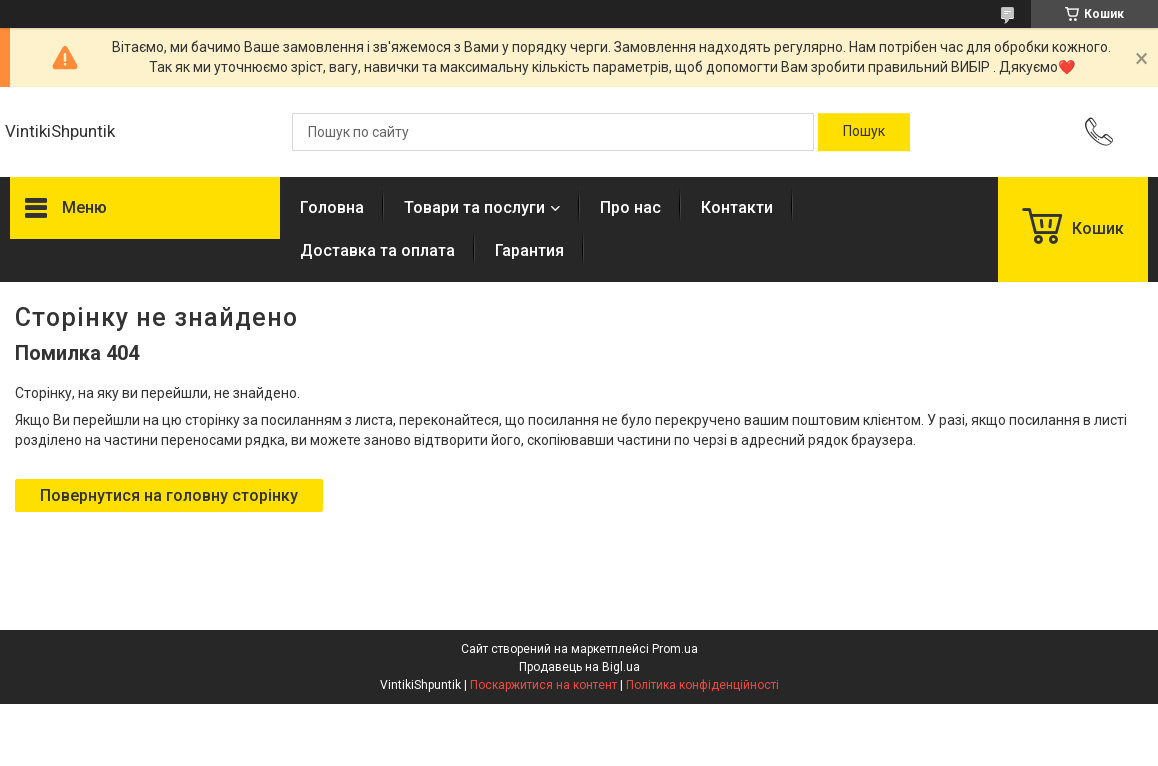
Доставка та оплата (377, 250)
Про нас (630, 207)
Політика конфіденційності (702, 685)
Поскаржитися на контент (543, 685)
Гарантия (529, 250)
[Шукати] (864, 132)
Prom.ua (675, 649)
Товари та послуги (474, 207)
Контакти (737, 207)
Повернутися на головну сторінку (169, 495)
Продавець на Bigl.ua (579, 667)
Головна (332, 207)
